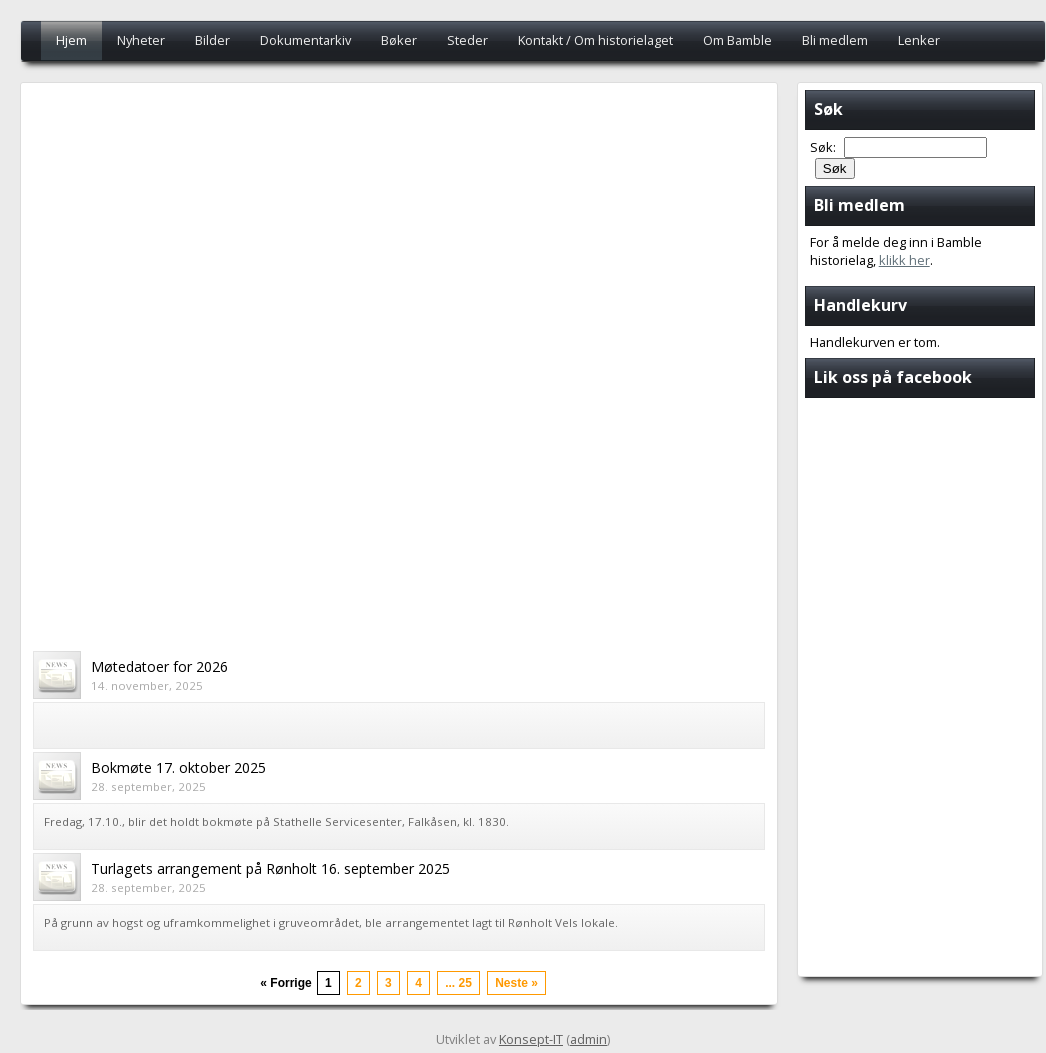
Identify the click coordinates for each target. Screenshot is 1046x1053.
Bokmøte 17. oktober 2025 (178, 767)
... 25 (458, 983)
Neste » (516, 983)
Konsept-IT (531, 1039)
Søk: (824, 147)
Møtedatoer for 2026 (159, 666)
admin (588, 1039)
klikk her (904, 260)
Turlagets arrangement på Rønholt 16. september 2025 (270, 868)
